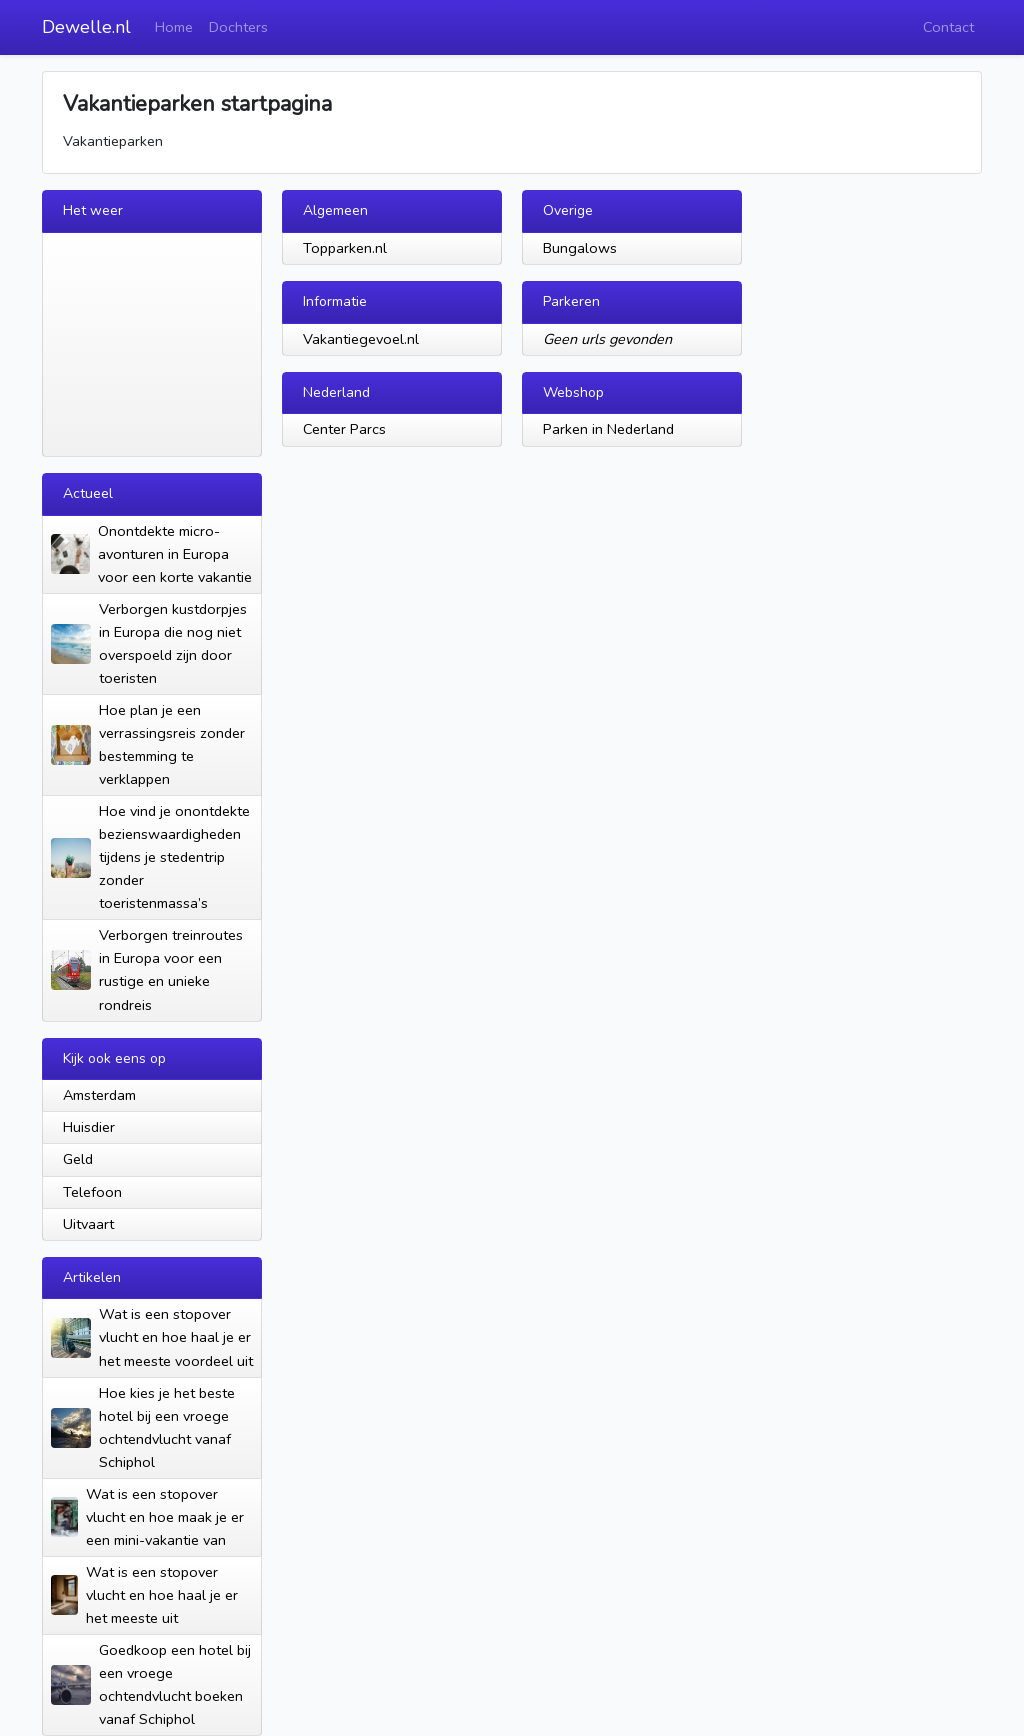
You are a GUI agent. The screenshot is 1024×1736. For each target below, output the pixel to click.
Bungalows (580, 248)
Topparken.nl (345, 248)
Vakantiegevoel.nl (361, 339)
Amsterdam (99, 1095)
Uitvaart (88, 1224)
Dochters (238, 27)
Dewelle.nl (86, 27)
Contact (948, 27)
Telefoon (92, 1192)
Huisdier (89, 1127)
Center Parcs (344, 429)
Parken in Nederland (608, 429)
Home (174, 27)
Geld (78, 1159)
